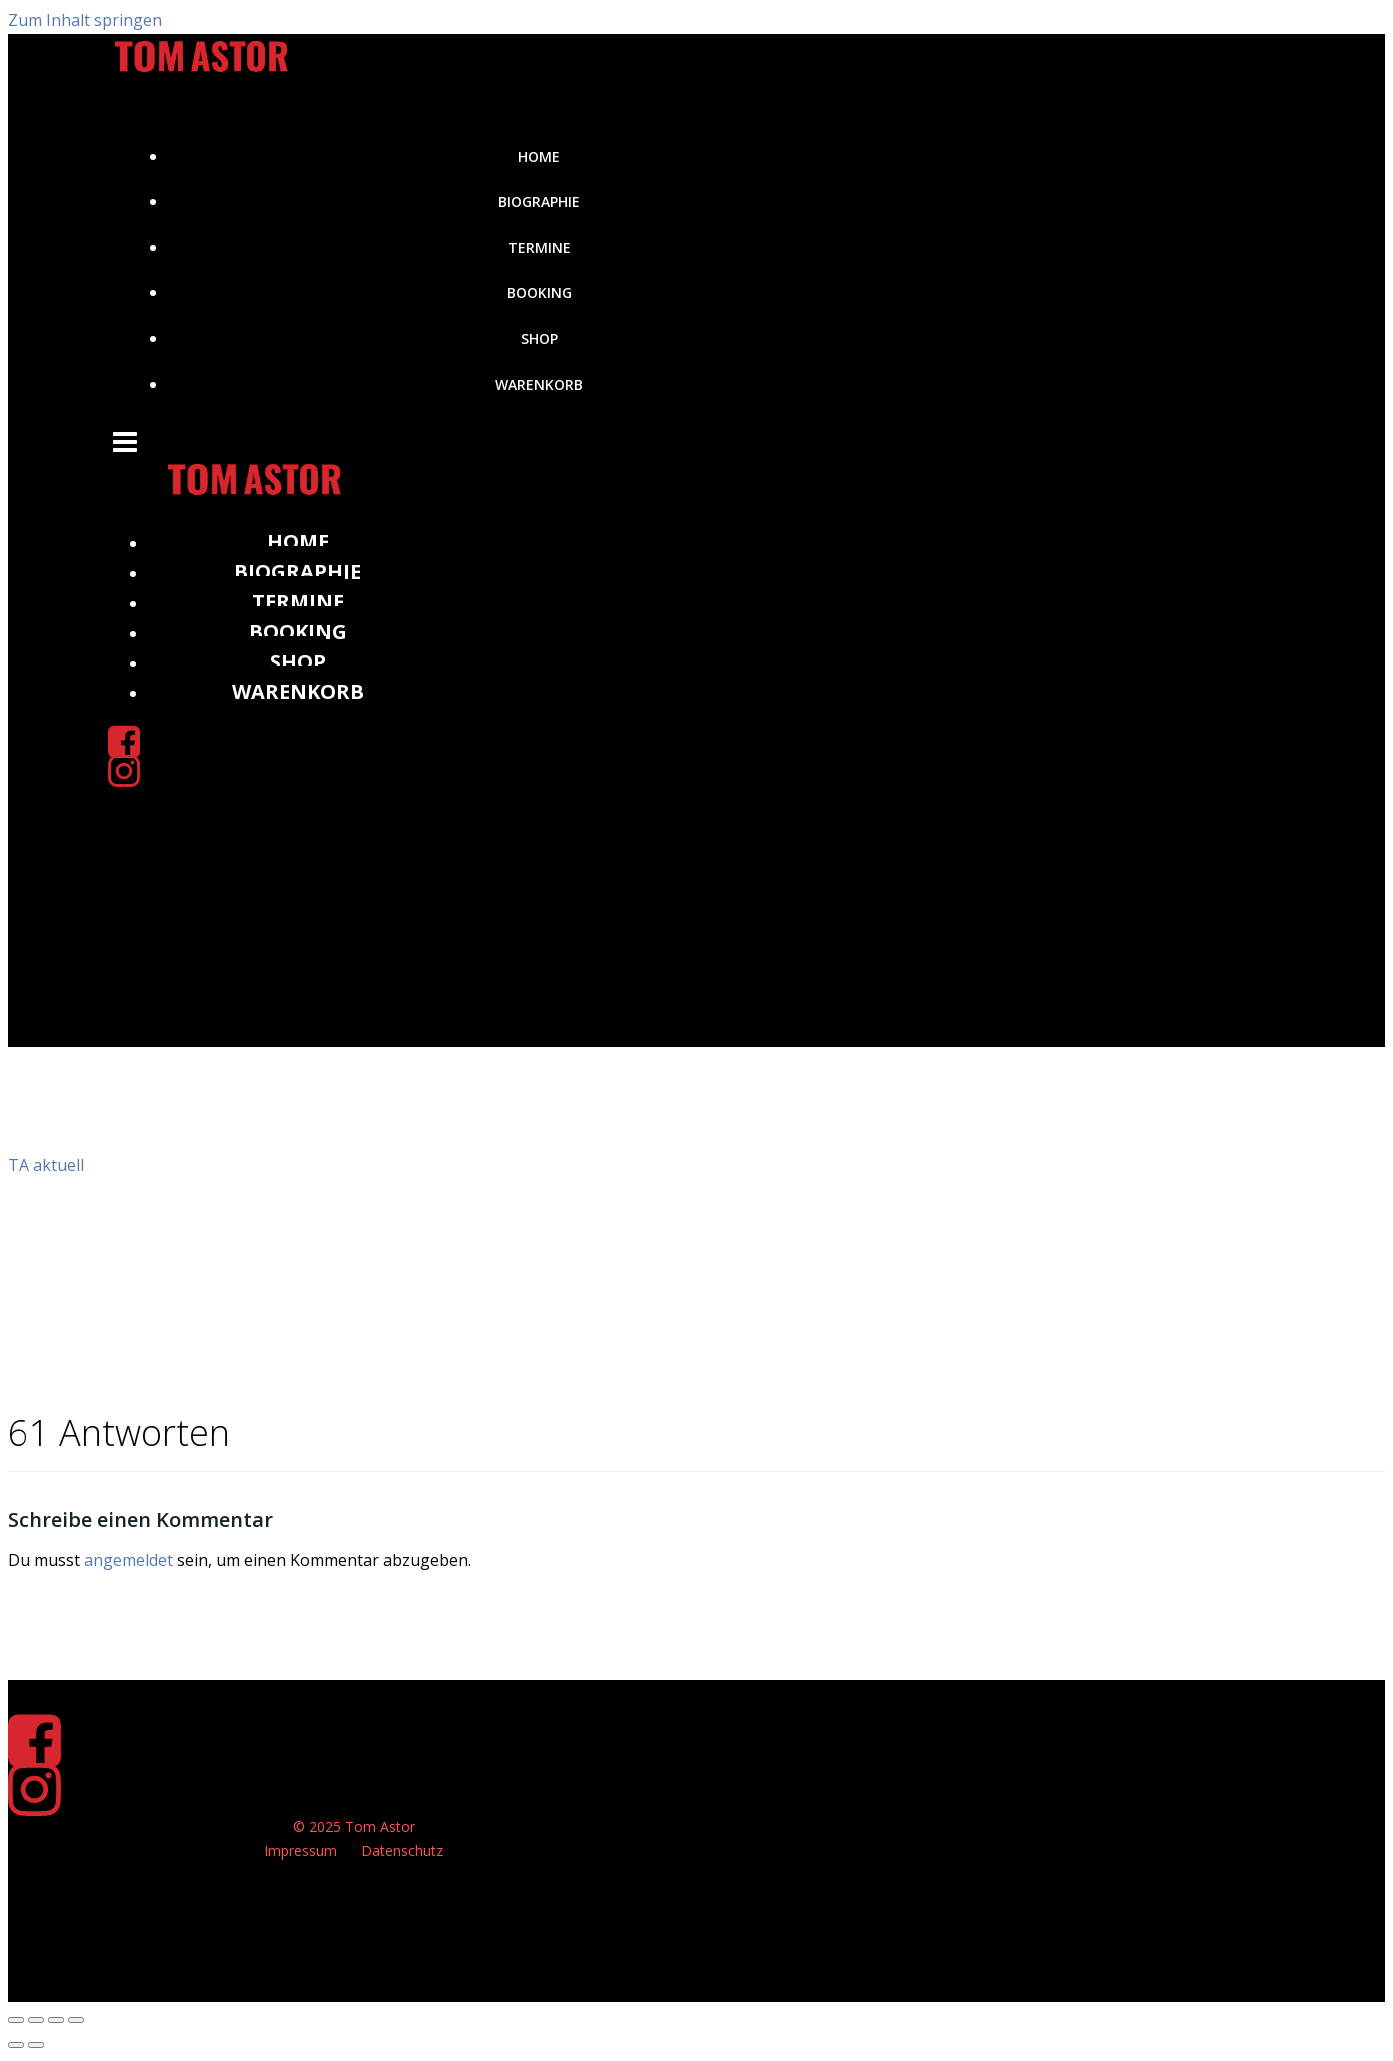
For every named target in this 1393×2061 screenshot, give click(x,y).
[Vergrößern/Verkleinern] (16, 2020)
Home (540, 156)
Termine (539, 247)
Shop (539, 338)
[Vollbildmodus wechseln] (36, 2020)
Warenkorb (540, 384)
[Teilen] (56, 2020)
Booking (539, 292)
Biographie (540, 201)
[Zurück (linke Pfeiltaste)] (16, 2046)
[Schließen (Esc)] (76, 2020)
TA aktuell (46, 1165)
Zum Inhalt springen (85, 20)
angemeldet (128, 1560)
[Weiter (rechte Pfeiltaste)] (36, 2046)
